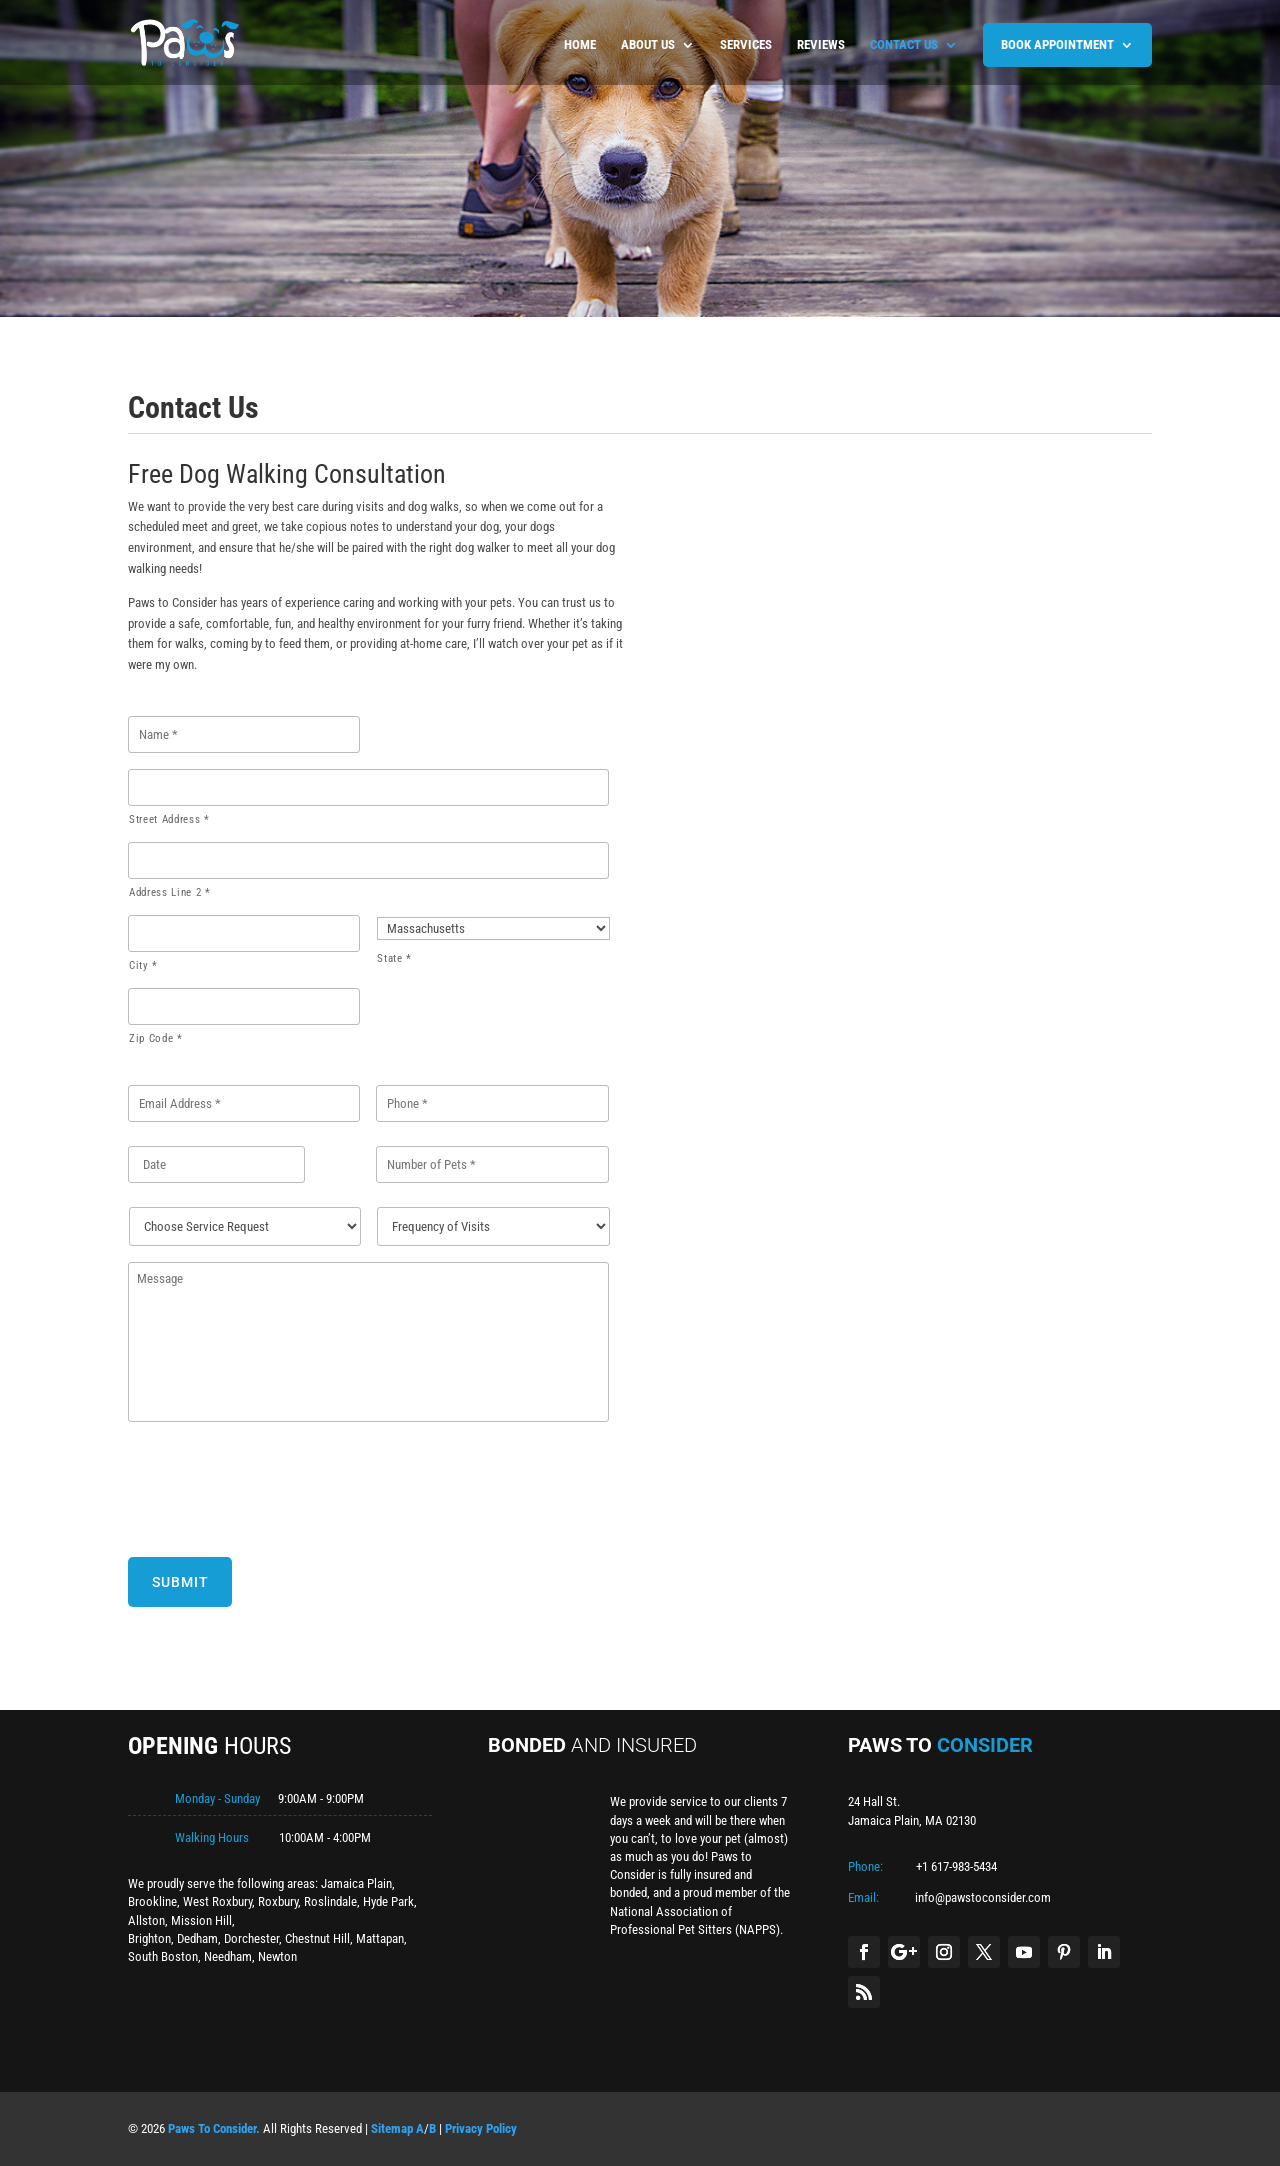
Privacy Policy (481, 2128)
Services (746, 45)
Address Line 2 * (170, 892)
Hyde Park (388, 1901)
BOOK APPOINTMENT (1057, 44)
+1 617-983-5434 (956, 1866)
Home (580, 45)
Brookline (152, 1901)
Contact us (904, 45)
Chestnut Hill (317, 1938)
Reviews (821, 45)
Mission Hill (201, 1920)
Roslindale (330, 1901)
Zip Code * (156, 1038)
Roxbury (278, 1901)
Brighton (149, 1938)
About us (648, 45)
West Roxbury (217, 1901)
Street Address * (169, 819)
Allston (146, 1920)
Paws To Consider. (214, 2128)
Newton (277, 1956)
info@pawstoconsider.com (983, 1897)
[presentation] (280, 1486)
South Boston (163, 1956)
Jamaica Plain (356, 1883)
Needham (228, 1956)
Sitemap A (397, 2128)
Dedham (197, 1938)
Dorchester (251, 1938)
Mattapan (380, 1938)
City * (143, 965)
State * (394, 958)
